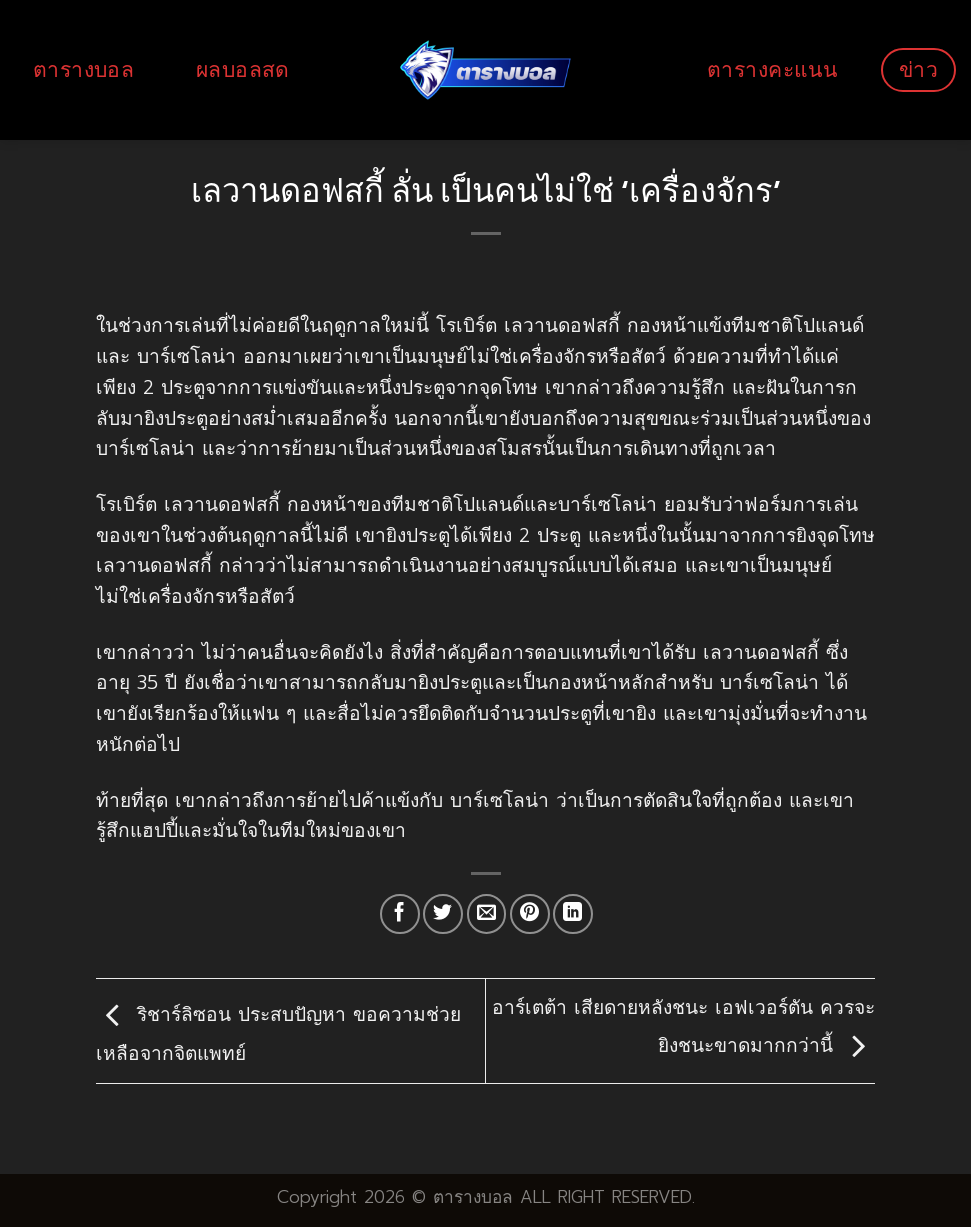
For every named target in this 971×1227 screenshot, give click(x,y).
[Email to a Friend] (487, 914)
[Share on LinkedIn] (573, 914)
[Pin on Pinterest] (530, 914)
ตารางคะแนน (772, 69)
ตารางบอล (83, 69)
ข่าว (918, 69)
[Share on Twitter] (443, 914)
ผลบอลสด (243, 69)
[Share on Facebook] (400, 914)
